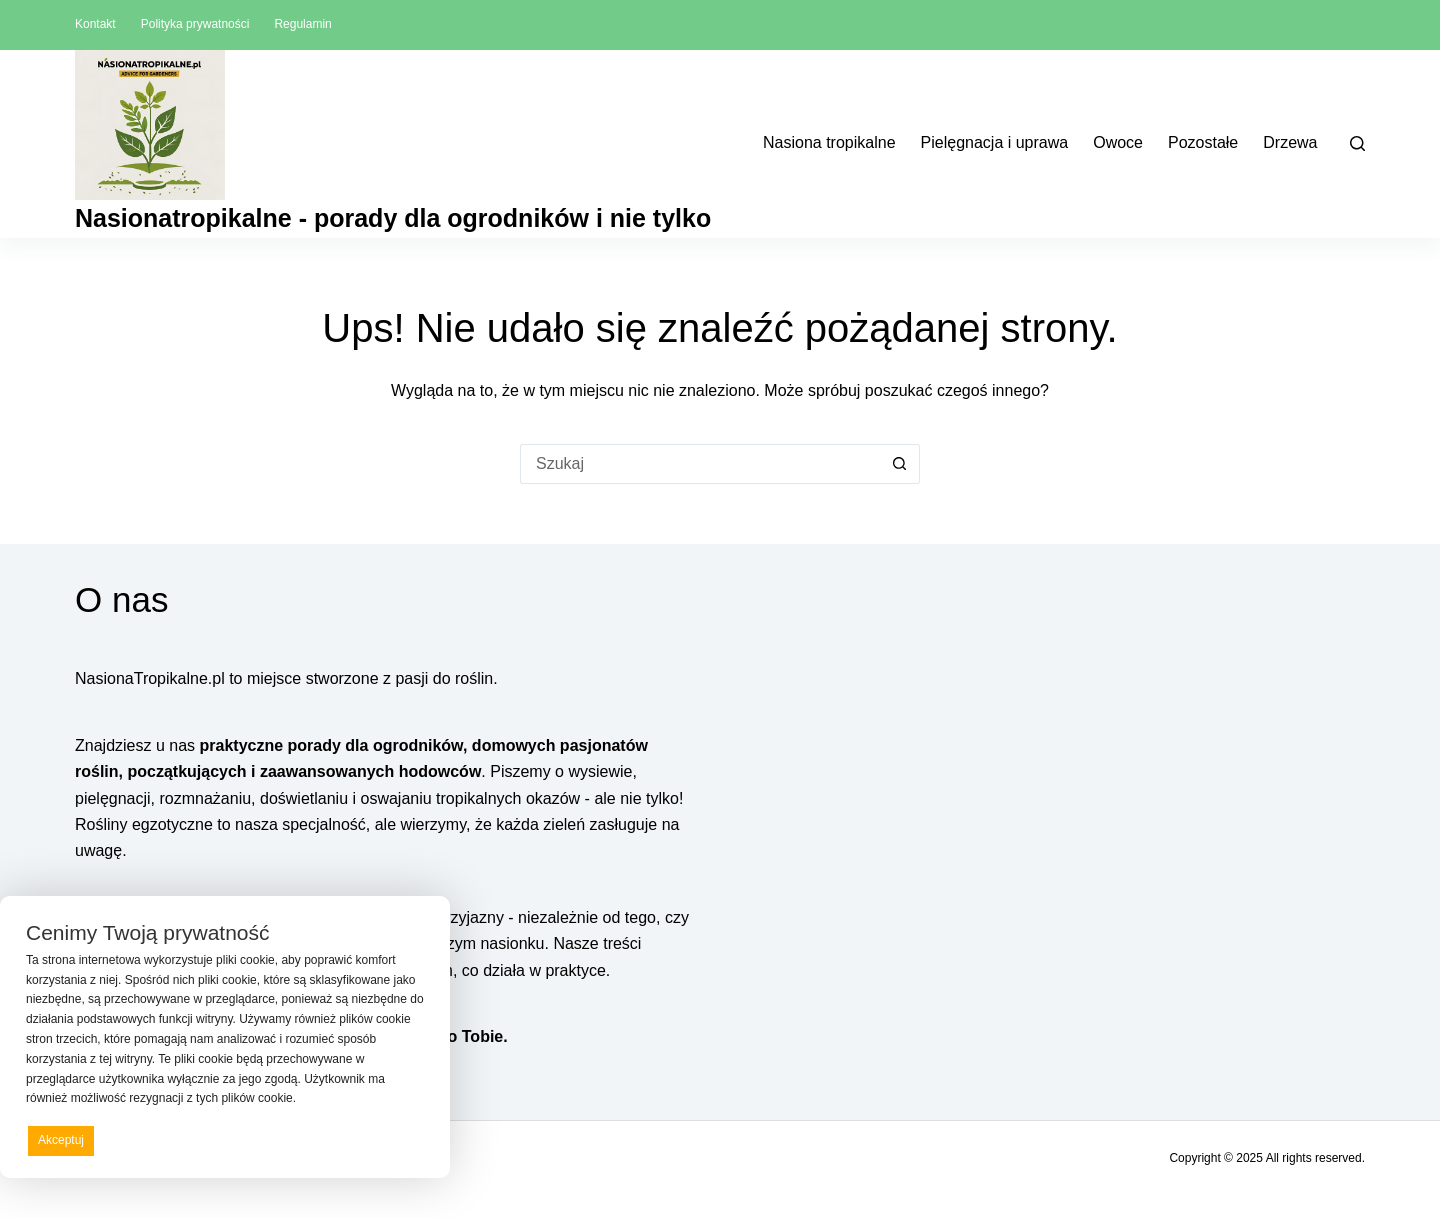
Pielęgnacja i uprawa (995, 142)
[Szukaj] (1357, 143)
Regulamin (302, 24)
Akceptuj (61, 1140)
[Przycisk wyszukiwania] (900, 464)
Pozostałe (1203, 142)
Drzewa (1290, 142)
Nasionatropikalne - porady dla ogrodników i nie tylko (393, 218)
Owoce (1118, 142)
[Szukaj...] (700, 464)
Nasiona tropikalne (829, 142)
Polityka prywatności (195, 24)
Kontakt (95, 24)
